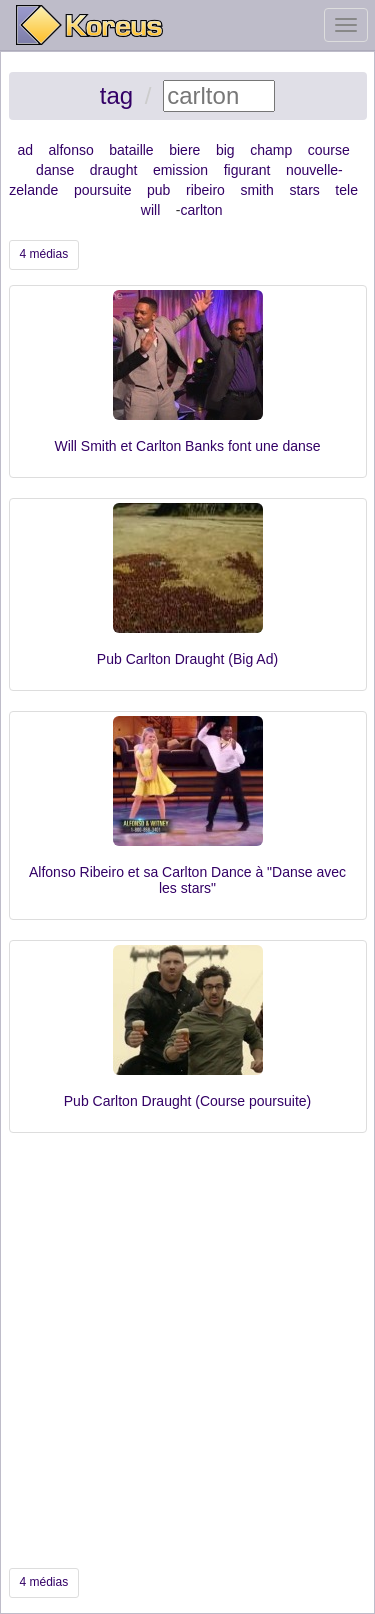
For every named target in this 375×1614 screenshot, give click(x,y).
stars (304, 190)
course (329, 150)
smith (256, 190)
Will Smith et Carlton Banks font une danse (187, 446)
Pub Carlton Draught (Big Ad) (187, 659)
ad (25, 150)
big (225, 150)
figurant (247, 170)
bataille (131, 150)
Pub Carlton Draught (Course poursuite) (187, 1101)
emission (180, 170)
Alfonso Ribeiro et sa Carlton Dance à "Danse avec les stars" (187, 879)
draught (113, 170)
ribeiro (205, 190)
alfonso (71, 150)
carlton (201, 210)
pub (158, 190)
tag (116, 95)
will (150, 210)
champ (271, 150)
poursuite (103, 190)
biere (184, 150)
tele (346, 190)
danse (55, 170)
